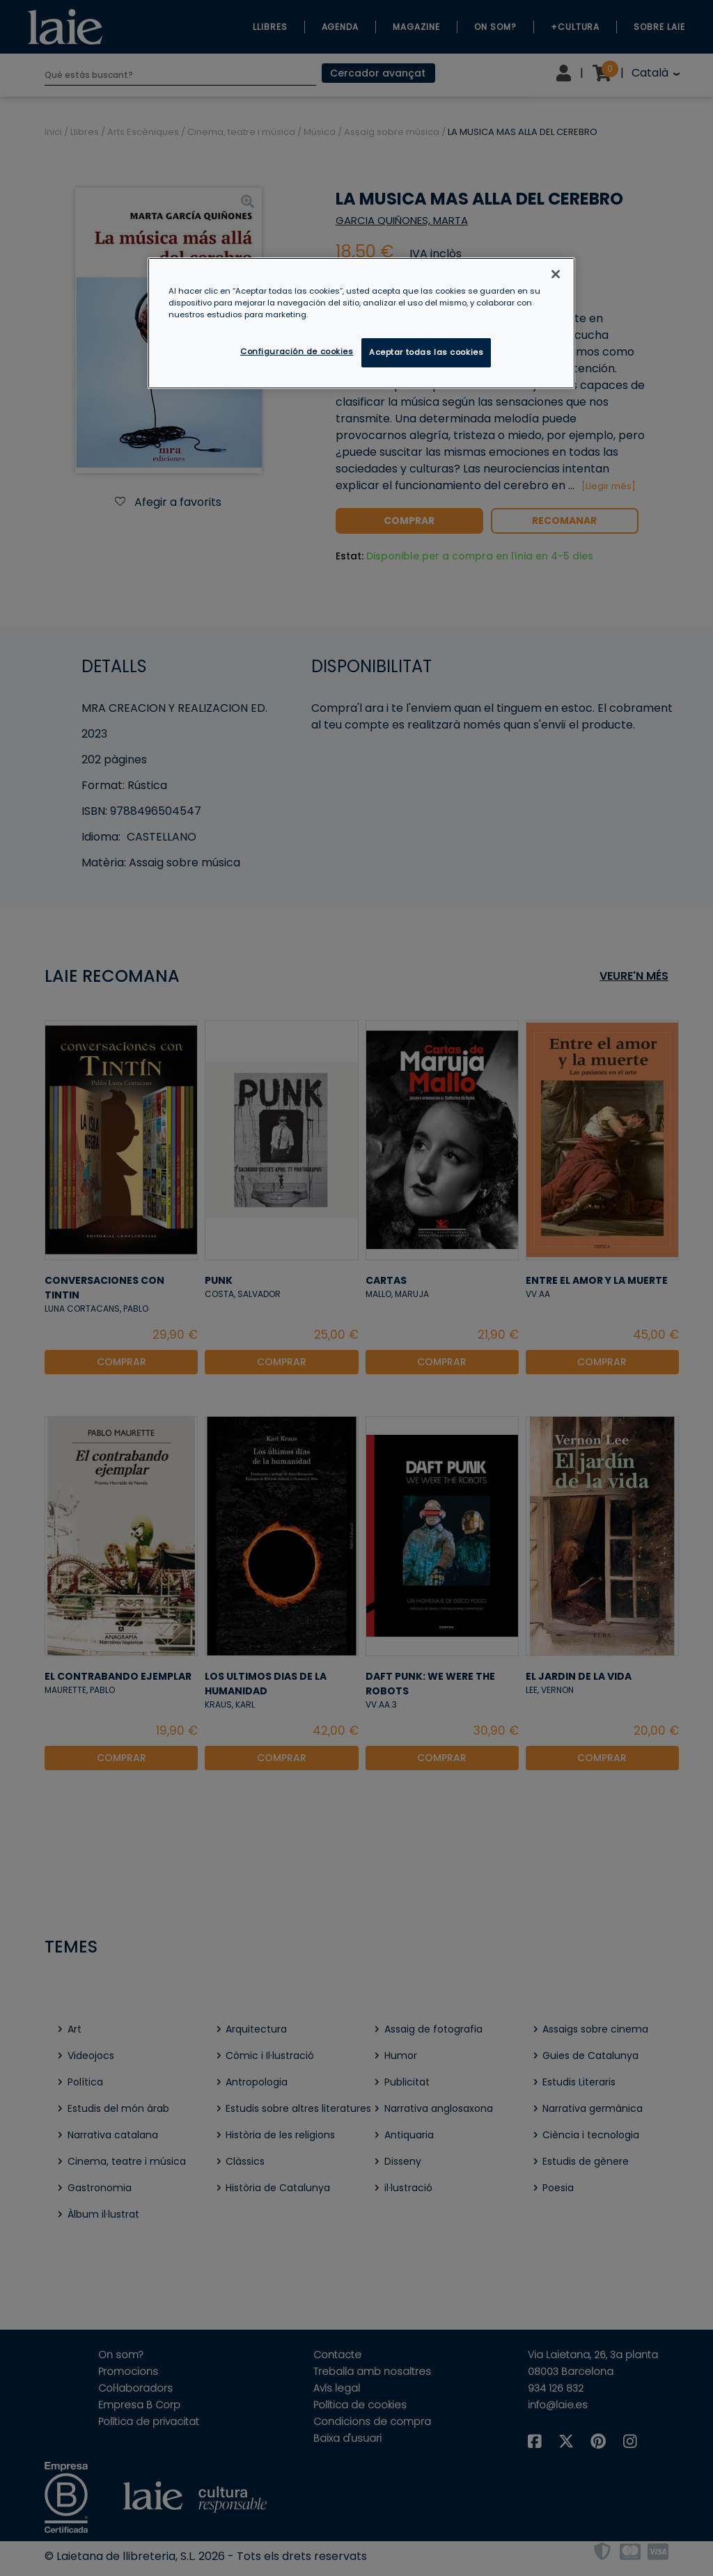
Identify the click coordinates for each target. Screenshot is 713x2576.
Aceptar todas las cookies (426, 352)
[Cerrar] (555, 274)
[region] (361, 323)
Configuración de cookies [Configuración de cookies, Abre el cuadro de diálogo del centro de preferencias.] (297, 351)
